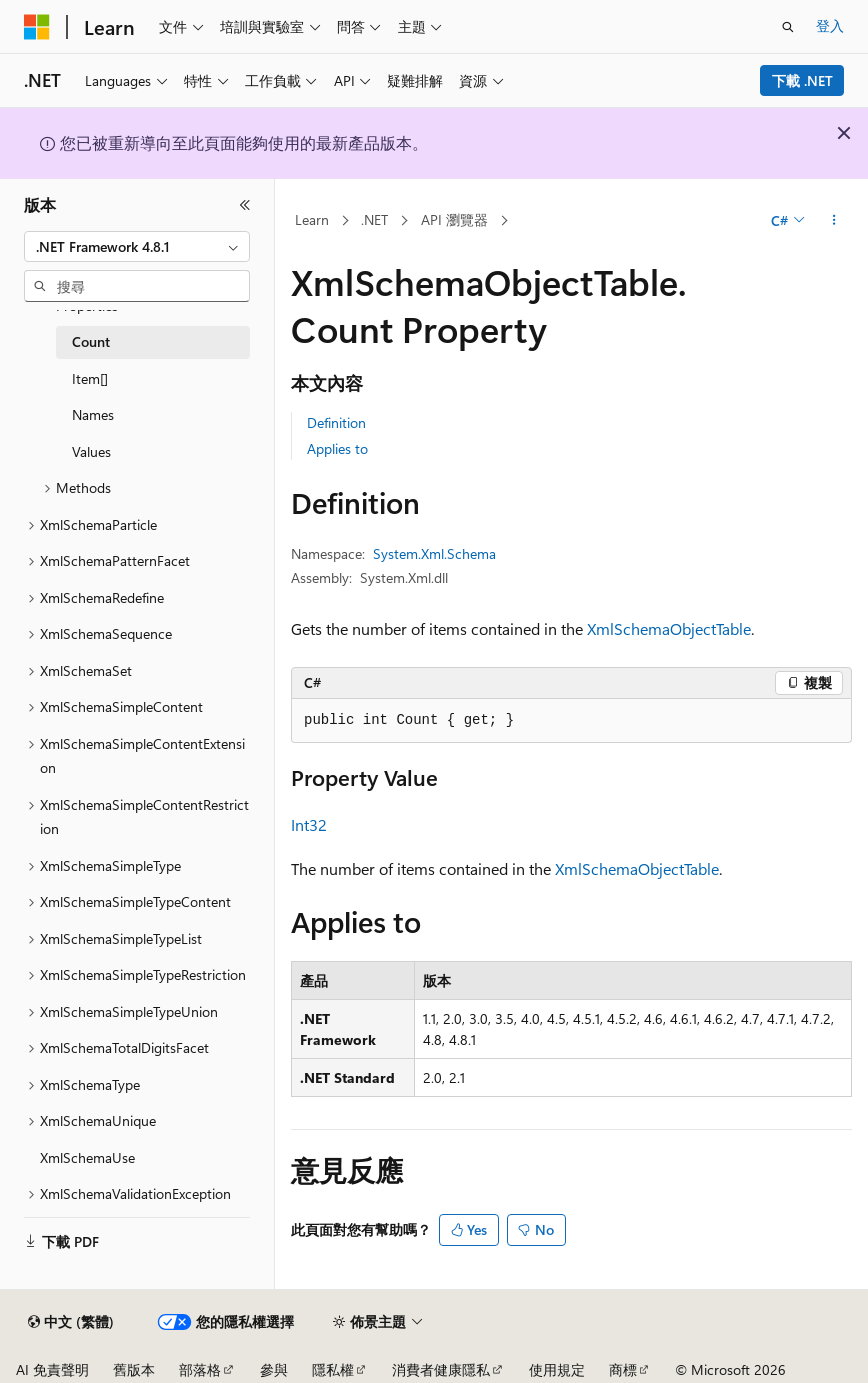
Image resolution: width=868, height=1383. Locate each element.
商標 (623, 1369)
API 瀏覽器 (454, 219)
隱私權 (333, 1369)
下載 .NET (802, 80)
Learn (312, 219)
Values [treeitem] (91, 451)
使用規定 (557, 1369)
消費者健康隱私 (441, 1369)
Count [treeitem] (91, 341)
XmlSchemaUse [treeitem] (87, 1157)
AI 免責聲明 (52, 1369)
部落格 (200, 1369)
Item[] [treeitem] (90, 378)
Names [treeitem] (93, 414)
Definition (336, 422)
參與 (274, 1369)
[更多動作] (834, 221)
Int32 (309, 824)
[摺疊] (245, 205)
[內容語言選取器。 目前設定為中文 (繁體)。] (71, 1322)
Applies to (337, 448)
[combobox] (137, 247)
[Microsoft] (37, 27)
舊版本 (134, 1369)
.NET (374, 219)
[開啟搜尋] (788, 27)
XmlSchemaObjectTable (669, 628)
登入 (830, 25)
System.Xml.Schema (434, 553)
